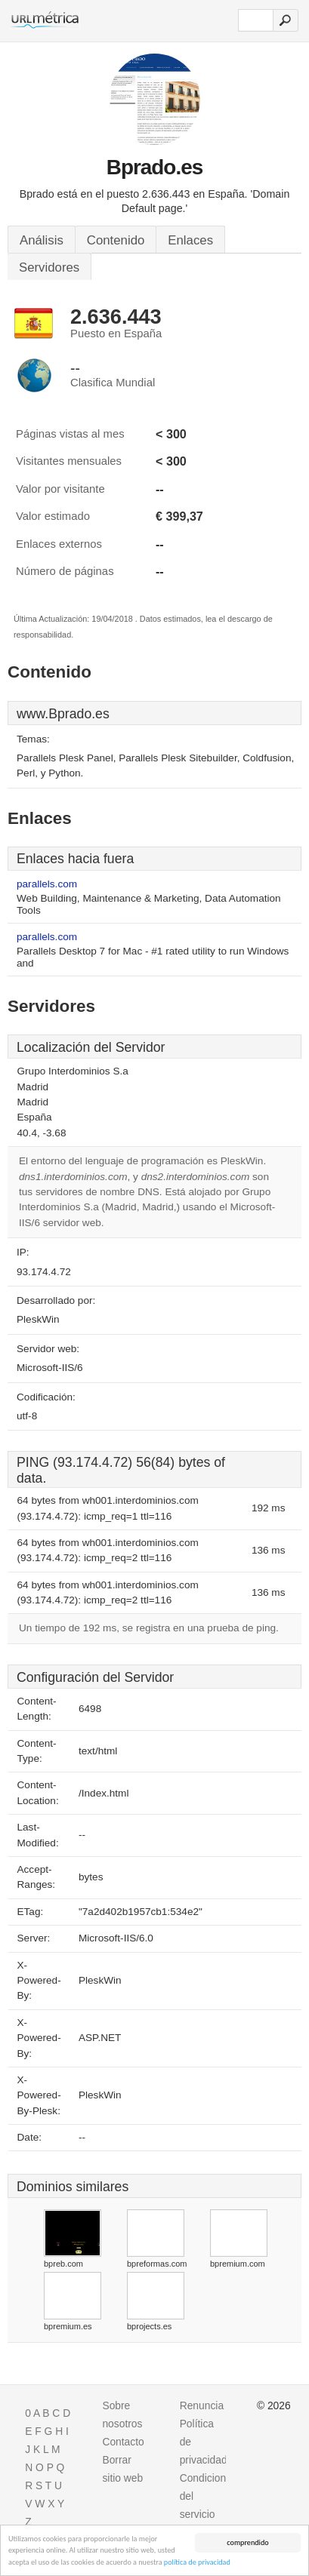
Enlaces (190, 240)
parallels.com (47, 884)
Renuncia (202, 2405)
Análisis (41, 240)
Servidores (49, 267)
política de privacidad (197, 2563)
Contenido (116, 240)
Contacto (123, 2442)
